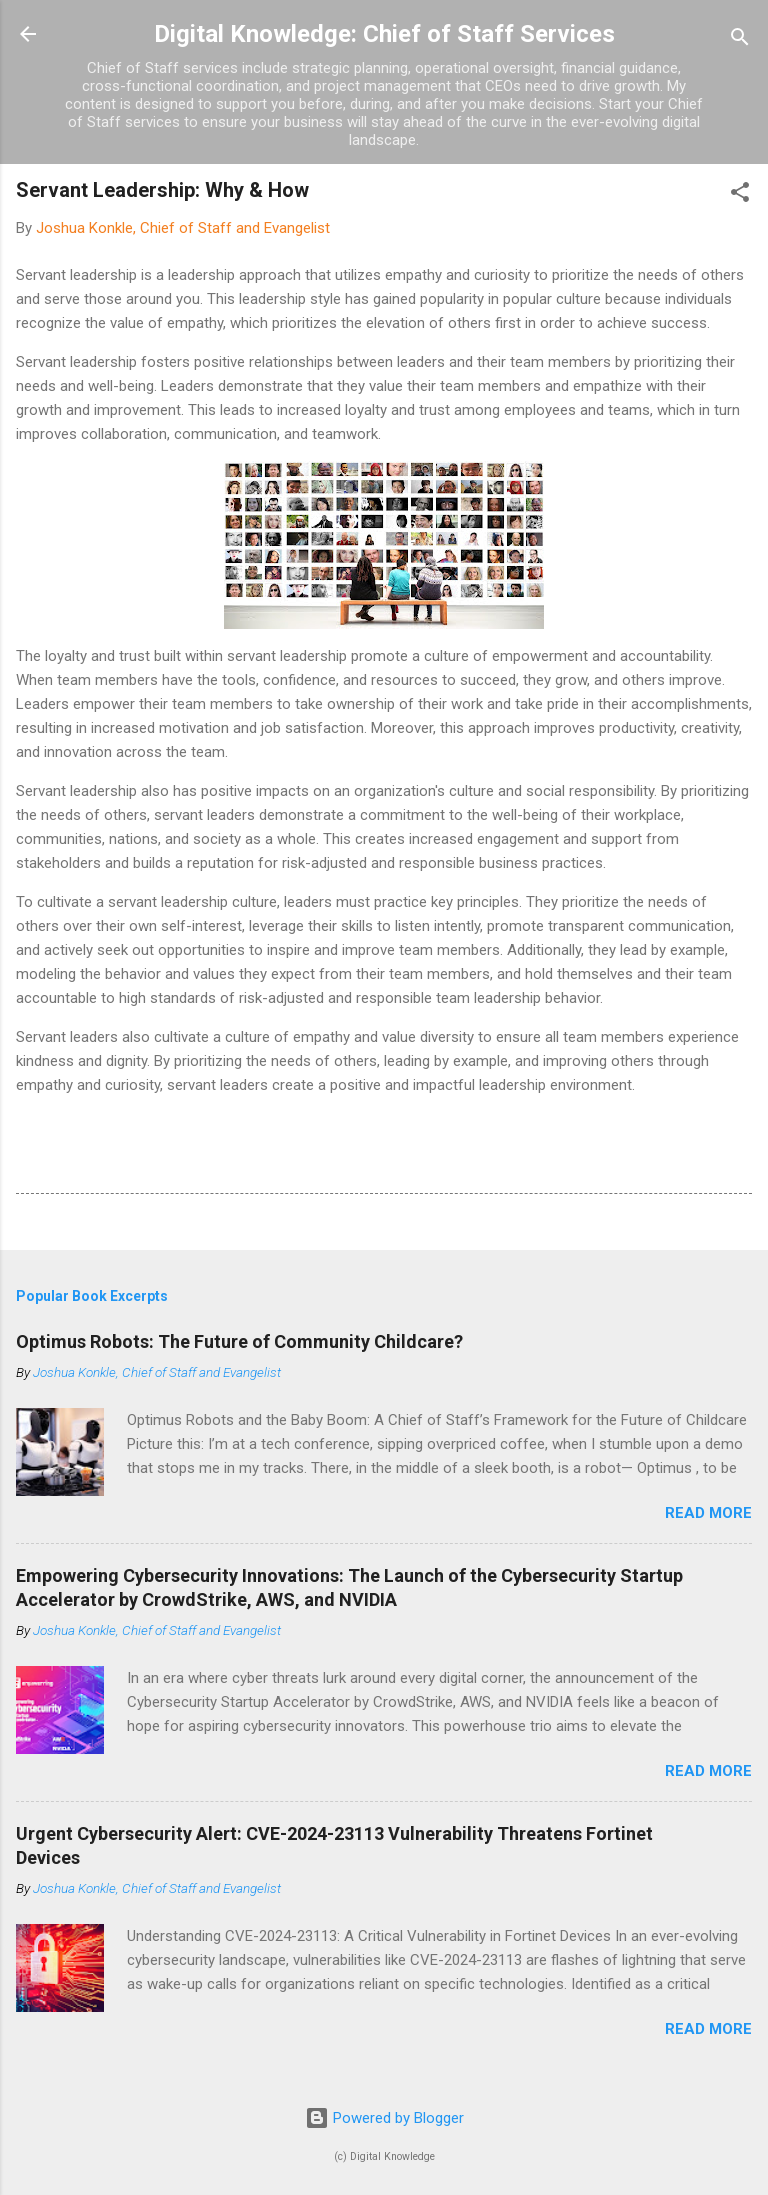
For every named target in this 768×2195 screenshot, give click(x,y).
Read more (708, 1513)
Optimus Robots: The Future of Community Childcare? (239, 1341)
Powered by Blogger (384, 2118)
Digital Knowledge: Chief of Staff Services (384, 34)
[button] (740, 195)
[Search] (740, 40)
